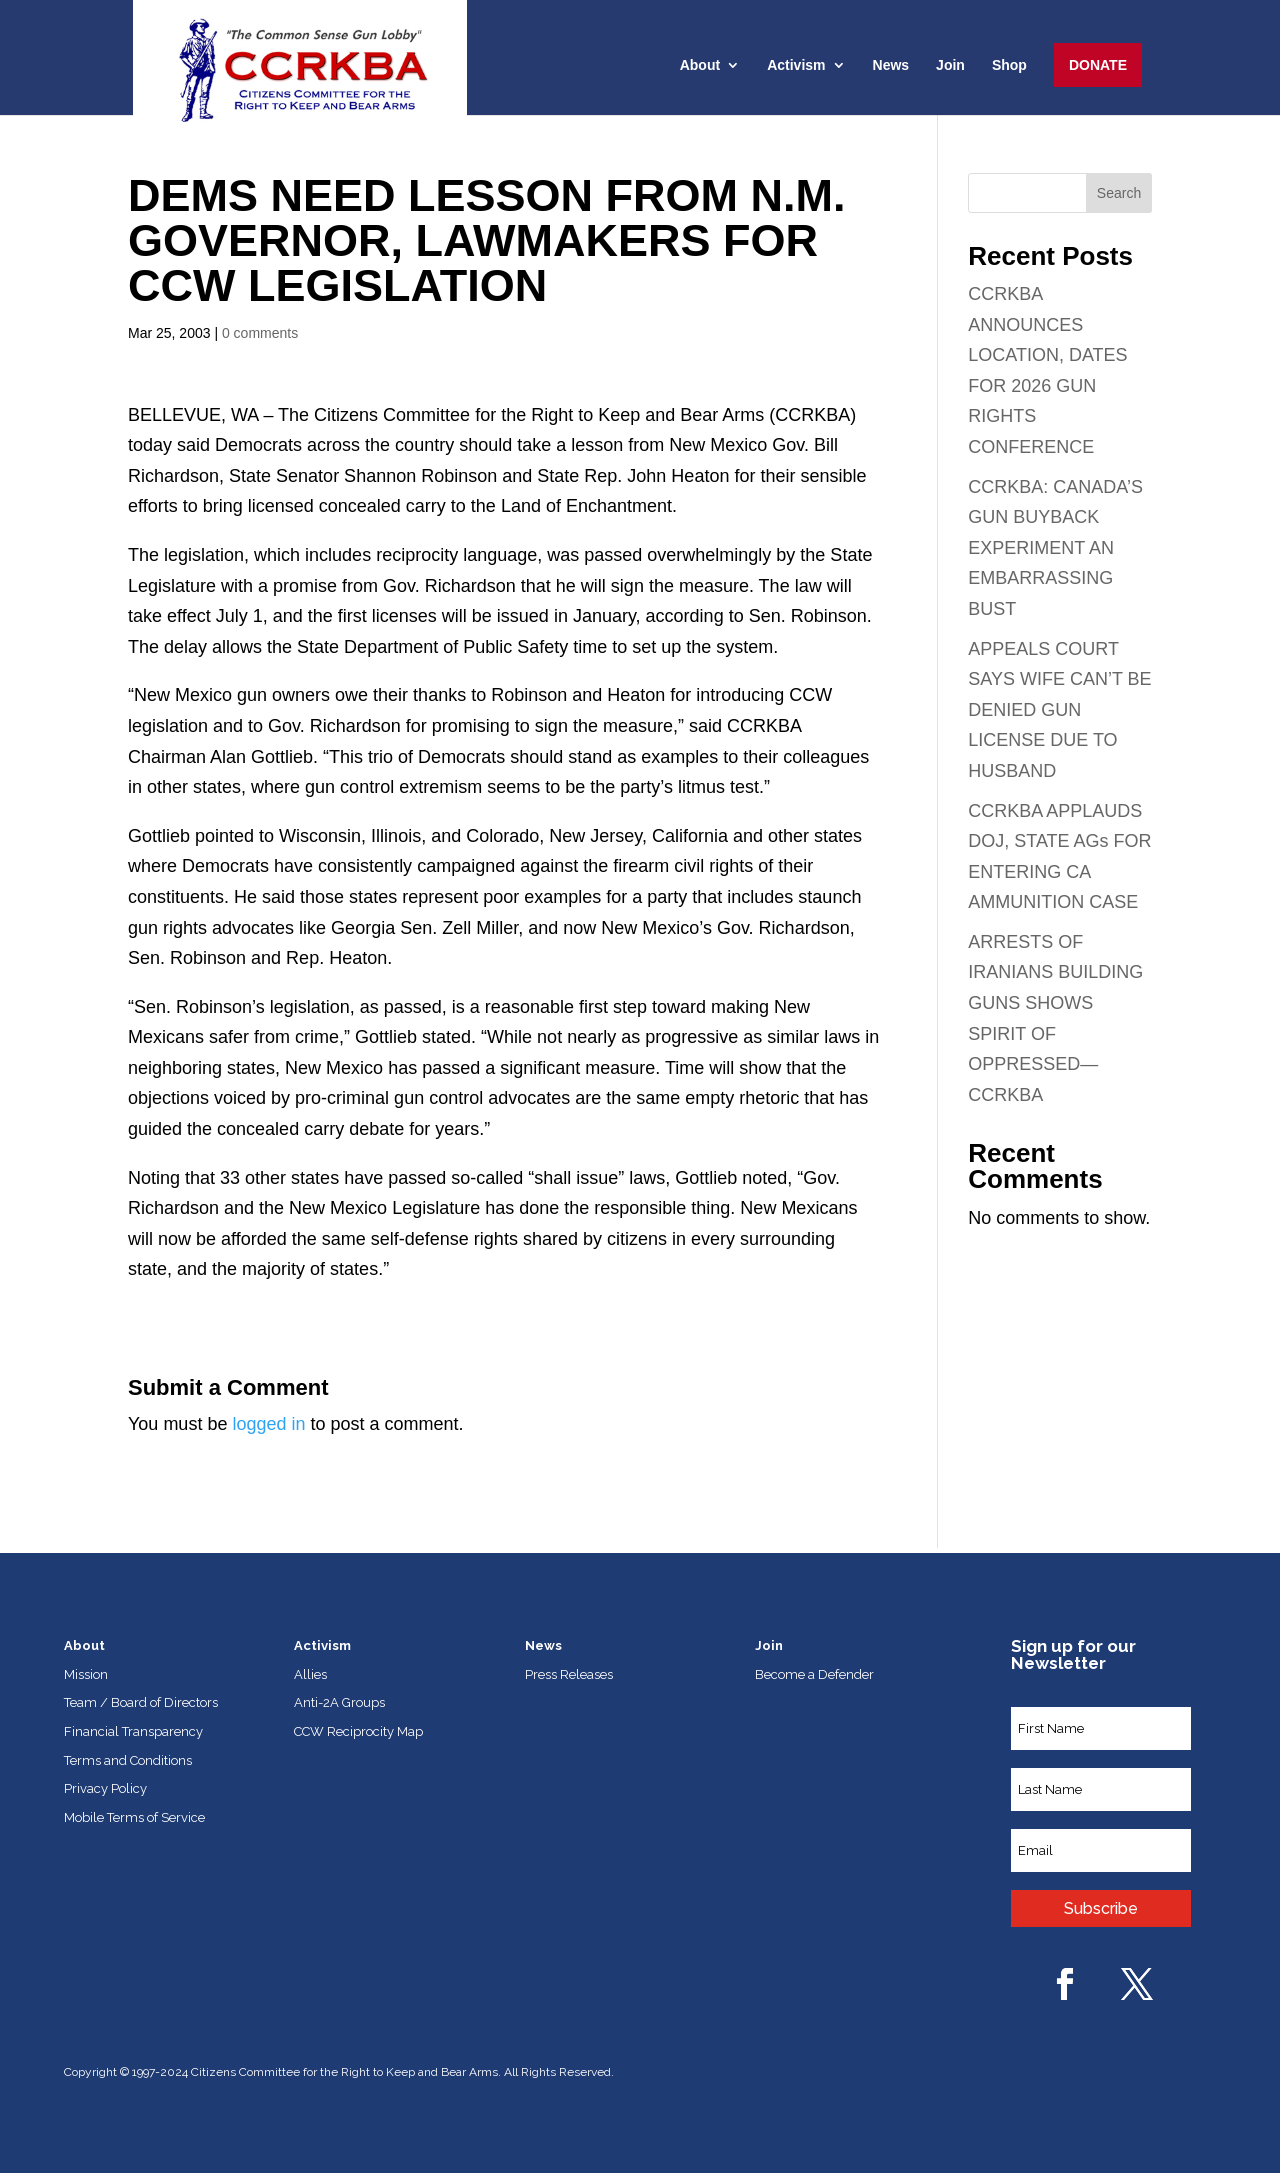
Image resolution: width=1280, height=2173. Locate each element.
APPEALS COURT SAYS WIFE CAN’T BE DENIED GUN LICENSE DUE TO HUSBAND (1059, 710)
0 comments (260, 333)
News (891, 65)
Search (1119, 193)
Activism (796, 65)
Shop (1009, 65)
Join (950, 65)
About (700, 65)
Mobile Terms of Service (134, 1817)
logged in (268, 1424)
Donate (1098, 65)
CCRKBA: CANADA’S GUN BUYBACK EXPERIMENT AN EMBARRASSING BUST (1055, 548)
